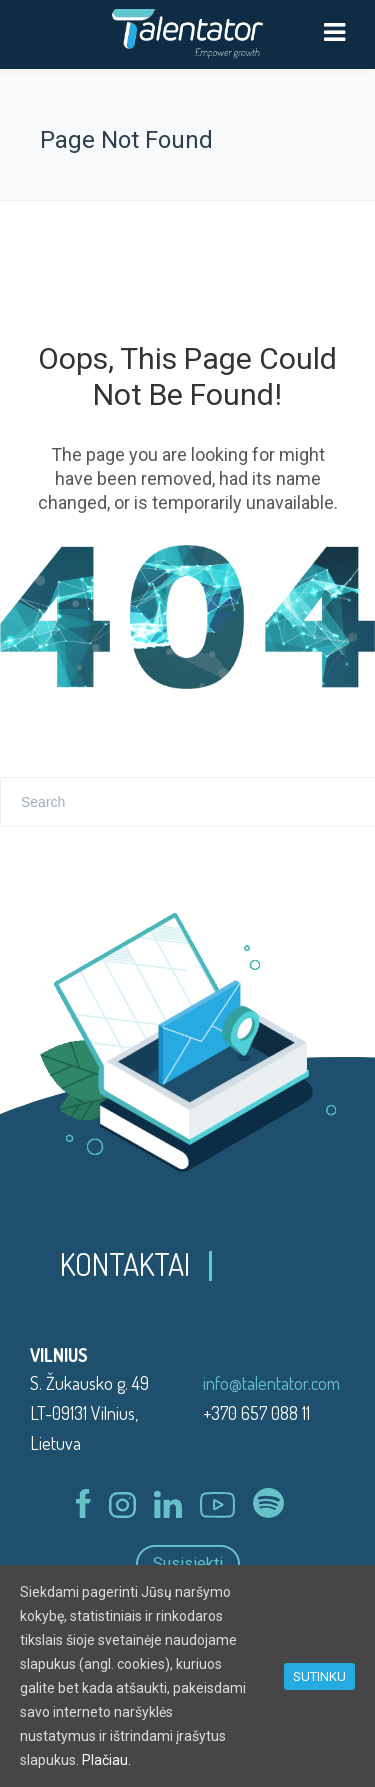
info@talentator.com (271, 1383)
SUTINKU (319, 1676)
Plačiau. (106, 1760)
